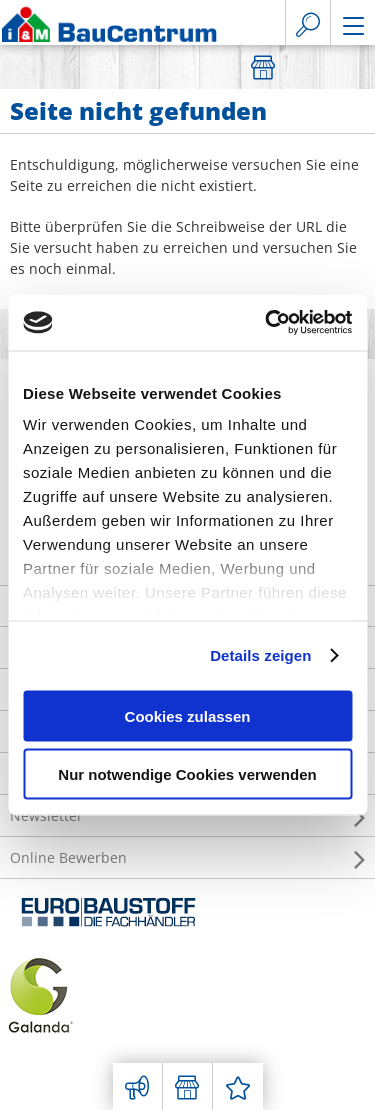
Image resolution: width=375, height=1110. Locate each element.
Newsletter (187, 816)
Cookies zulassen (188, 715)
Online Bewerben (187, 858)
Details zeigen (260, 655)
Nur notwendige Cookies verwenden (187, 774)
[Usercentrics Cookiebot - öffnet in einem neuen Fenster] (267, 323)
